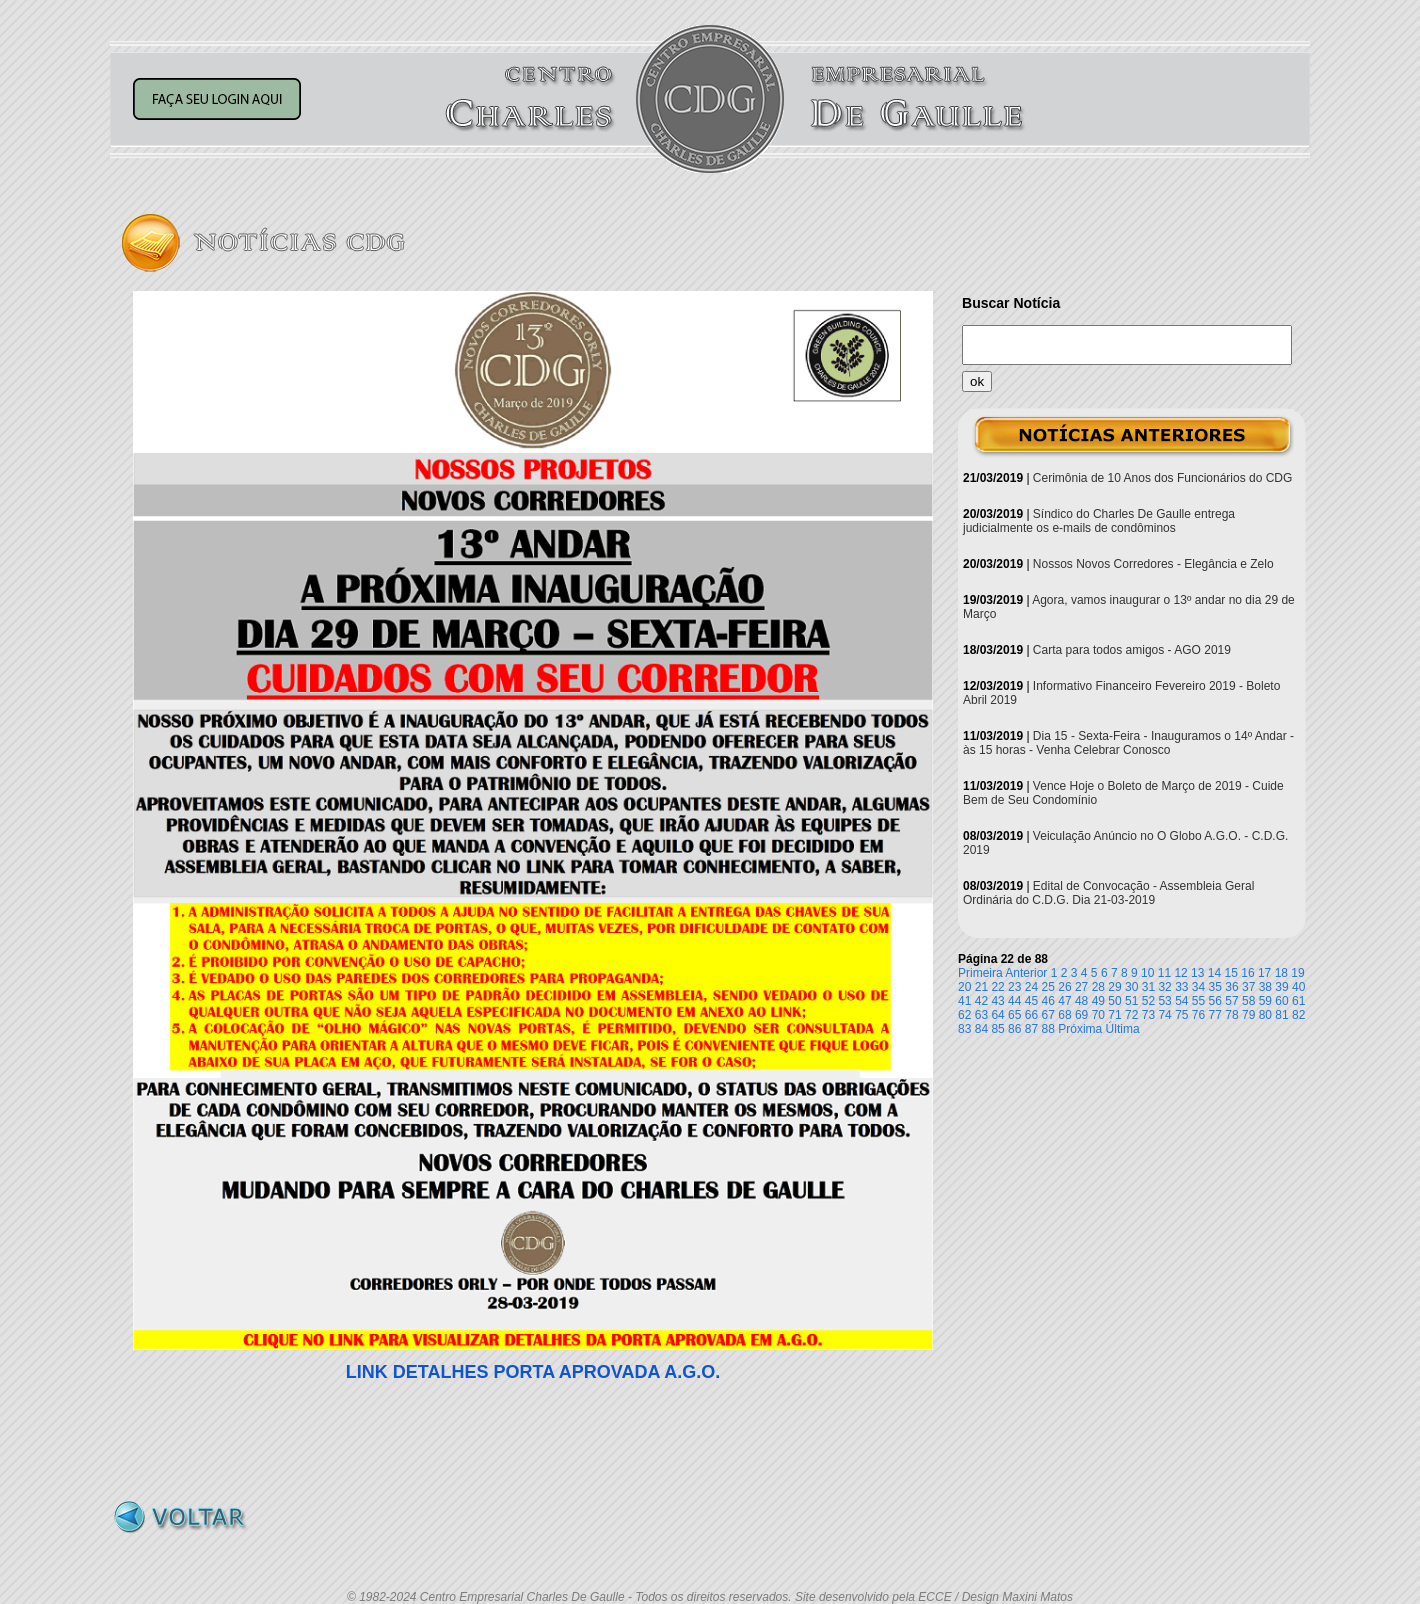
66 (1031, 1015)
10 (1147, 973)
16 (1247, 973)
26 (1064, 987)
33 (1181, 987)
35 (1215, 987)
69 (1081, 1015)
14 (1214, 973)
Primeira (980, 973)
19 (1297, 973)
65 (1014, 1015)
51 (1131, 1001)
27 (1081, 987)
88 (1048, 1029)
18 (1281, 973)
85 (997, 1029)
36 (1231, 987)
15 (1231, 973)
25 (1048, 987)
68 (1064, 1015)
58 (1248, 1001)
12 (1180, 973)
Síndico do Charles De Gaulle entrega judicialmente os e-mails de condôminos (1099, 521)
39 (1281, 987)
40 (1298, 987)
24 (1031, 987)
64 (997, 1015)
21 (981, 987)
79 (1248, 1015)
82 (1298, 1015)
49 (1098, 1001)
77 (1215, 1015)
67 (1048, 1015)
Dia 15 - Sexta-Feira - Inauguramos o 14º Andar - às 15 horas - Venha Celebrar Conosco (1128, 743)
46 (1048, 1001)
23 (1014, 987)
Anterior (1026, 973)
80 (1265, 1015)
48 (1081, 1001)
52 (1148, 1001)
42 (981, 1001)
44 (1014, 1001)
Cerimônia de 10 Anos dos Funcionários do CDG (1162, 478)
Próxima (1080, 1029)
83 (964, 1029)
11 (1164, 973)
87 (1031, 1029)
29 (1114, 987)
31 (1148, 987)
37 (1248, 987)
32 (1164, 987)
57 (1231, 1001)
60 (1281, 1001)
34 (1198, 987)
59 (1265, 1001)
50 (1114, 1001)
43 (997, 1001)
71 (1114, 1015)
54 (1181, 1001)
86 (1014, 1029)
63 (981, 1015)
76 (1198, 1015)
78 (1231, 1015)
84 (981, 1029)
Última (1123, 1029)
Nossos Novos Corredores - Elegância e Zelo (1153, 564)
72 (1131, 1015)
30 (1131, 987)
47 (1064, 1001)
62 (964, 1015)
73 (1148, 1015)
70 (1098, 1015)
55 (1198, 1001)
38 (1265, 987)
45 (1031, 1001)
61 (1298, 1001)
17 (1264, 973)
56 (1215, 1001)
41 (964, 1001)
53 (1164, 1001)
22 (997, 987)
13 (1197, 973)
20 (964, 987)
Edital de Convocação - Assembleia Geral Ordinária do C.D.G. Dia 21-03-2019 (1108, 893)
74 (1164, 1015)
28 (1098, 987)
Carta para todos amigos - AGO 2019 (1132, 650)
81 (1281, 1015)
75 (1181, 1015)
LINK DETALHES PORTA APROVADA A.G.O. (533, 1372)
